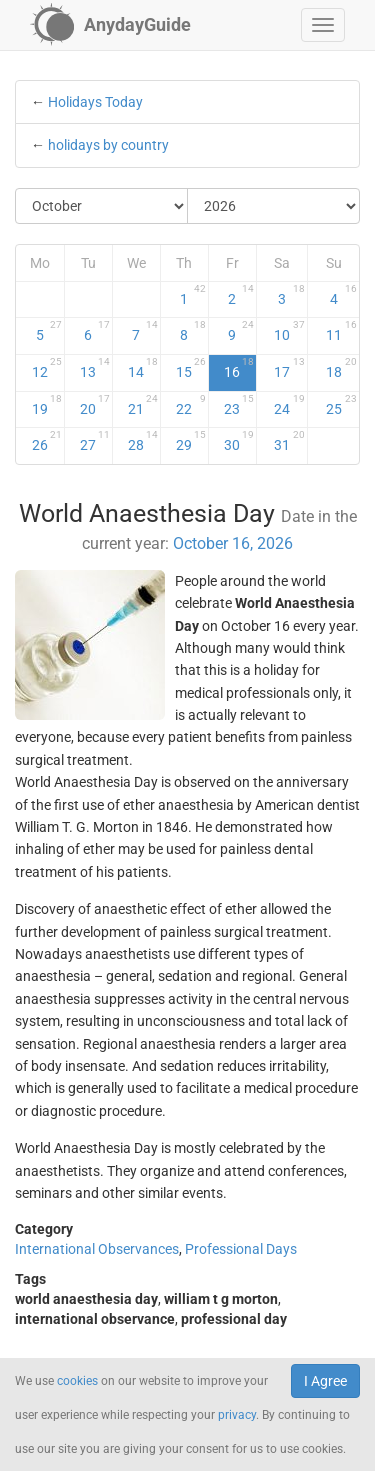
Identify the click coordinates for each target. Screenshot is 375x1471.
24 (289, 405)
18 (342, 368)
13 (95, 368)
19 (47, 405)
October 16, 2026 (233, 543)
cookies (77, 1381)
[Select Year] (273, 206)
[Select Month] (102, 206)
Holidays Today (95, 102)
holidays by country (108, 145)
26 (47, 441)
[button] (323, 25)
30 (239, 441)
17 (289, 368)
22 (191, 405)
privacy (237, 1415)
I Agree (325, 1381)
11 (342, 331)
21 (143, 405)
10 (289, 331)
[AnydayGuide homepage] (110, 25)
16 (239, 368)
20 (95, 405)
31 (289, 441)
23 (239, 405)
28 (143, 441)
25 (342, 405)
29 (191, 441)
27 (95, 441)
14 (143, 368)
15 (191, 368)
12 (47, 368)
